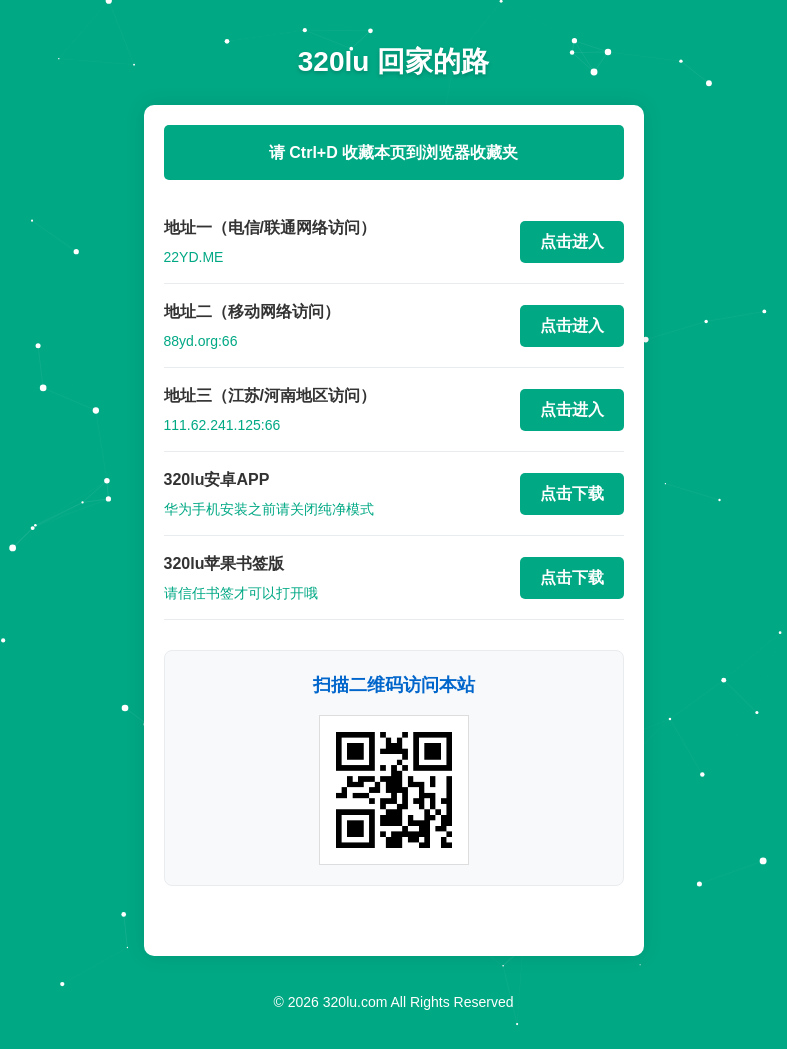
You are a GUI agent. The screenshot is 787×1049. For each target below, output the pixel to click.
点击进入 (572, 241)
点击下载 (572, 493)
